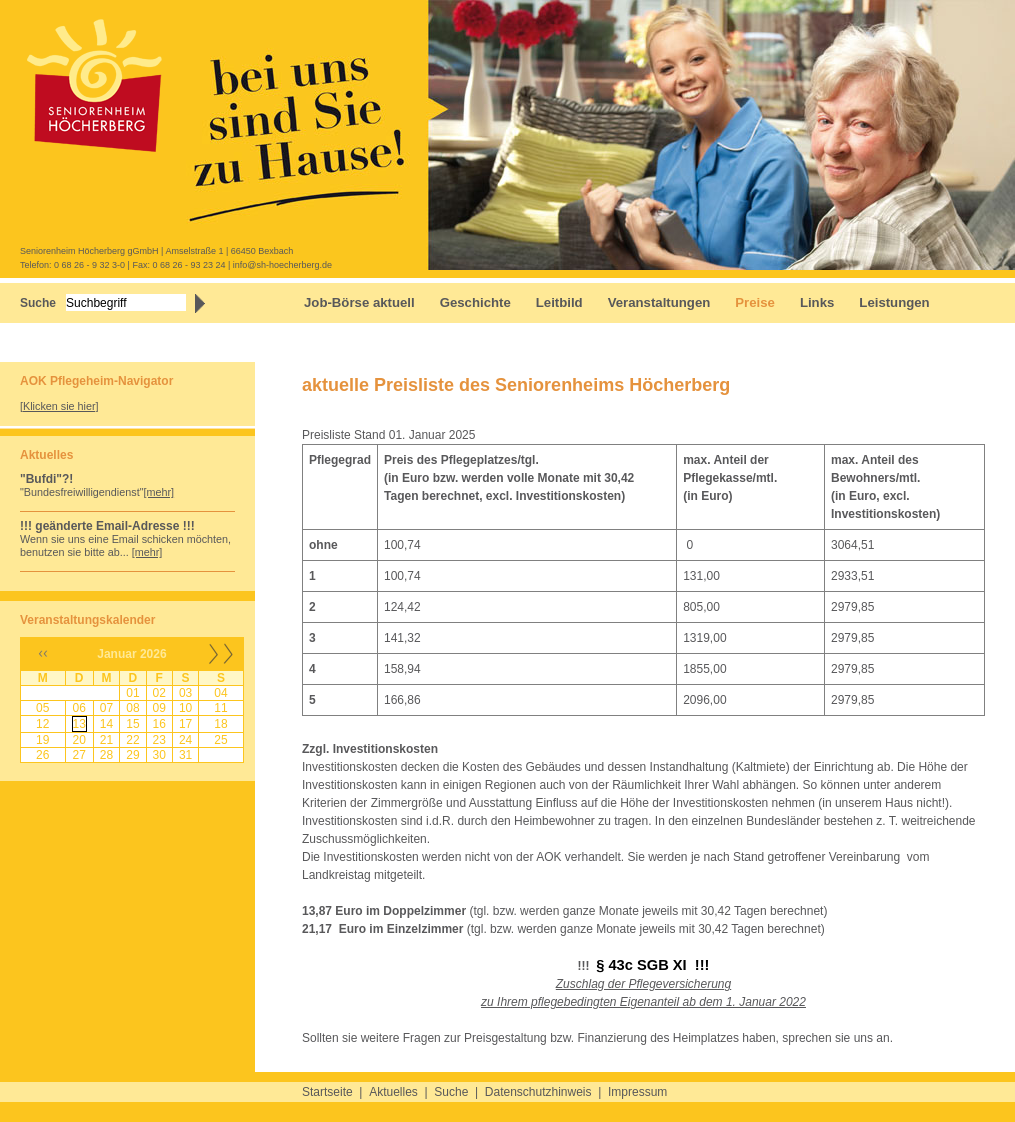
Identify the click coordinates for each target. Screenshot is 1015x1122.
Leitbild (559, 302)
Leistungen (894, 302)
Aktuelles (393, 1092)
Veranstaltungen (659, 302)
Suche (451, 1092)
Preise (755, 302)
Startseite (327, 1092)
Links (817, 302)
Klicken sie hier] (61, 406)
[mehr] (159, 492)
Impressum (637, 1092)
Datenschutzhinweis (538, 1092)
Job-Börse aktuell (359, 302)
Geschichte (475, 302)
